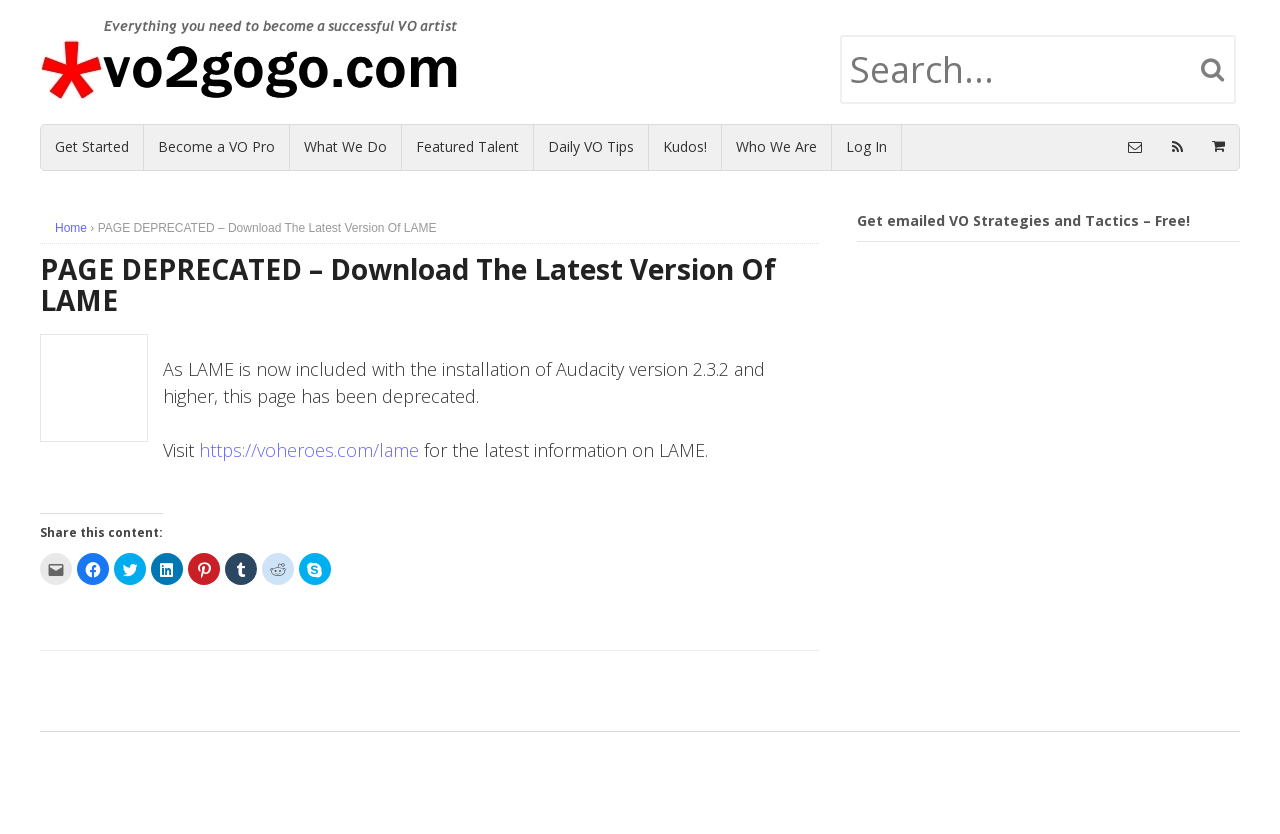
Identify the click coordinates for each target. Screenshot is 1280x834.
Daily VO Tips (591, 146)
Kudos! (685, 146)
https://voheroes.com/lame (309, 450)
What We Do (345, 146)
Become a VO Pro (216, 146)
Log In (866, 146)
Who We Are (776, 146)
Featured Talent (467, 146)
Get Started (92, 146)
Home (71, 228)
